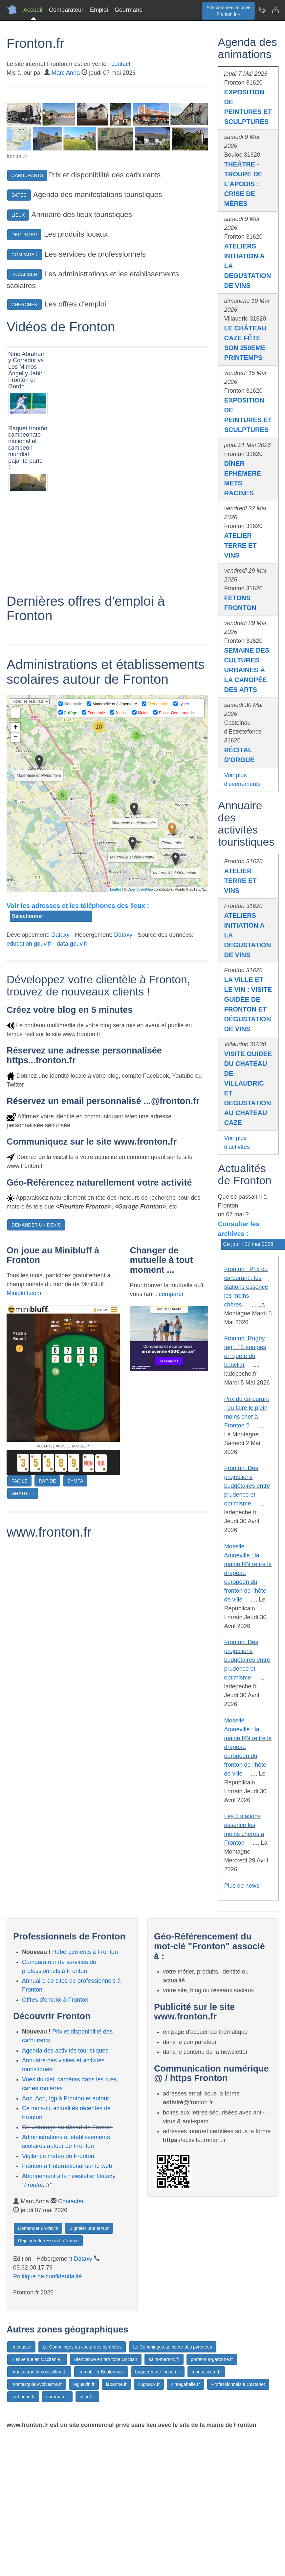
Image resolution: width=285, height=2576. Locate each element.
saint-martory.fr (164, 2359)
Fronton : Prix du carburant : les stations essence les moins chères (246, 1287)
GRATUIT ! (22, 1593)
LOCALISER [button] (24, 274)
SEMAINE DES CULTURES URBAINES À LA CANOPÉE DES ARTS (247, 670)
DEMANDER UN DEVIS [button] (36, 1325)
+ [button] (15, 828)
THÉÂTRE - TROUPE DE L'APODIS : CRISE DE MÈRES (243, 184)
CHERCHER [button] (24, 304)
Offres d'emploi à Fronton (55, 1999)
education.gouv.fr (29, 1044)
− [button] (15, 838)
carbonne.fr (23, 2396)
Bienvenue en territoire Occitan (105, 2359)
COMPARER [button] (24, 254)
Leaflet (115, 990)
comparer (171, 1394)
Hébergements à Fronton (85, 1952)
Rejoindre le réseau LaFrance (48, 2240)
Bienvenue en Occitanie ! (37, 2359)
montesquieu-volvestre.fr (36, 2384)
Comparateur (66, 10)
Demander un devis (38, 2228)
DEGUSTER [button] (24, 234)
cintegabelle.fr (185, 2384)
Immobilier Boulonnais (101, 2371)
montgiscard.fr (206, 2371)
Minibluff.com (24, 1393)
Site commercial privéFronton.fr (229, 11)
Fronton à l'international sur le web (67, 2166)
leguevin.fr (84, 2384)
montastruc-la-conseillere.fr (39, 2371)
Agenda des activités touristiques (65, 2050)
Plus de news (241, 1885)
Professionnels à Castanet (238, 2384)
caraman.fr (57, 2396)
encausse (21, 2347)
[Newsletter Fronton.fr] (262, 10)
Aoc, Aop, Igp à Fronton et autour (65, 2098)
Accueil (32, 10)
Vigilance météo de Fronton (58, 2156)
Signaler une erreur (89, 2228)
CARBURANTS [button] (27, 175)
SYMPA (75, 1581)
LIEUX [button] (18, 215)
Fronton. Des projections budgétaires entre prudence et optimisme (247, 1486)
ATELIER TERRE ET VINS (240, 545)
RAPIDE (47, 1581)
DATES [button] (19, 195)
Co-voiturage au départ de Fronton (67, 2127)
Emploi (99, 10)
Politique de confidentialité (47, 2276)
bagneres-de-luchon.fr (157, 2371)
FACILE (19, 1581)
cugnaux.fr (149, 2384)
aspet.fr (87, 2396)
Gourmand (128, 10)
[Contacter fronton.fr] (275, 10)
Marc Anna (66, 72)
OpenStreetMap (140, 990)
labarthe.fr (116, 2384)
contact (120, 64)
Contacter (71, 2201)
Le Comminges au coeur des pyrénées (82, 2347)
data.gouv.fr (72, 1044)
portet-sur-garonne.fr (212, 2359)
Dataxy (60, 1035)
